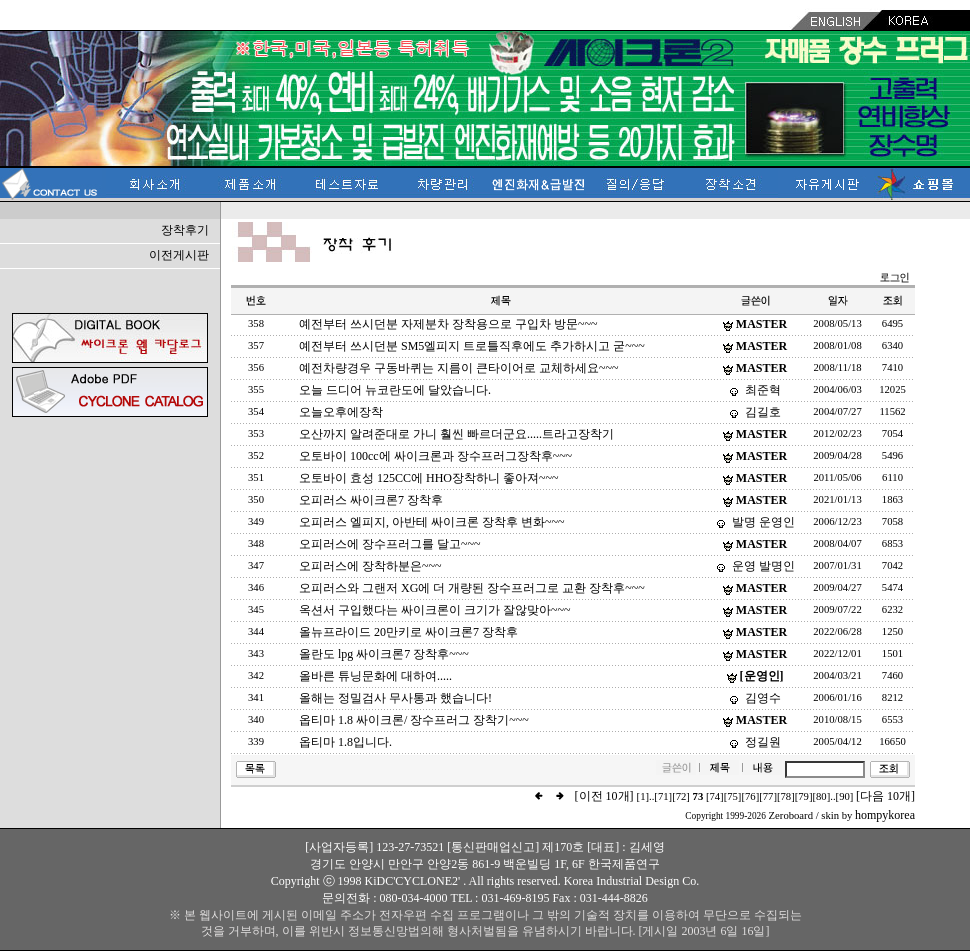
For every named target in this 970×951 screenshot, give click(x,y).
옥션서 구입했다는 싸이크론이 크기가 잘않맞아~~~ (434, 610)
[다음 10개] (885, 796)
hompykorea (885, 815)
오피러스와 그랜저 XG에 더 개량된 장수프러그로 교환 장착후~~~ (472, 588)
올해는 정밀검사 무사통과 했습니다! (395, 698)
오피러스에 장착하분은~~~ (370, 566)
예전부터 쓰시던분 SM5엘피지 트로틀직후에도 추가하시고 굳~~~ (472, 346)
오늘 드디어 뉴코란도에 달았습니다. (395, 390)
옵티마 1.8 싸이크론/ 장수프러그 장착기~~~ (414, 720)
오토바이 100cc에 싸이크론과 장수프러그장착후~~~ (435, 456)
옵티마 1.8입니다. (345, 742)
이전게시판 (179, 255)
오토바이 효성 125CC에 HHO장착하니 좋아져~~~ (428, 478)
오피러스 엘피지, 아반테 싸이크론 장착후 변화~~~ (431, 522)
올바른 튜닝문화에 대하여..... (375, 676)
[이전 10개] (604, 796)
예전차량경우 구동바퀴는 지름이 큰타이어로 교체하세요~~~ (458, 368)
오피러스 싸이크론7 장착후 (371, 500)
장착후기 (185, 230)
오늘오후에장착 (341, 412)
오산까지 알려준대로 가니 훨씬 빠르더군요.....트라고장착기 (456, 434)
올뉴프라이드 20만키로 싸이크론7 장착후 (408, 632)
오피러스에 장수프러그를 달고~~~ (389, 544)
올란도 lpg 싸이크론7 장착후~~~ (384, 654)
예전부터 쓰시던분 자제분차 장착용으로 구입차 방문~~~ (448, 324)
